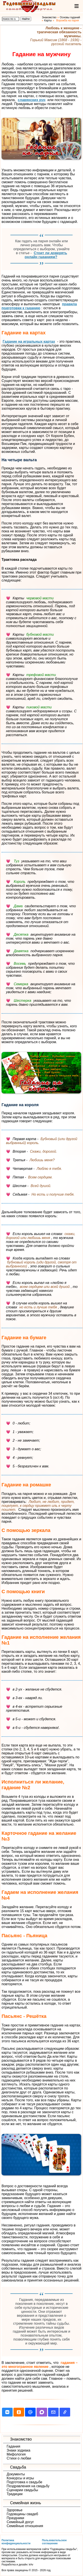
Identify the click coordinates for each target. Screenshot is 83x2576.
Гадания (13, 2446)
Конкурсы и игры (20, 2478)
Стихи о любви (19, 2458)
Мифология (16, 2454)
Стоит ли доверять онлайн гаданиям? (46, 255)
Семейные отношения (25, 2526)
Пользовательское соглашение (54, 2542)
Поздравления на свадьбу (28, 2486)
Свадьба (18, 2467)
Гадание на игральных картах (29, 341)
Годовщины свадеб (22, 2514)
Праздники (15, 2518)
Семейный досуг (20, 2522)
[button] (7, 2412)
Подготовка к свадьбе (24, 2482)
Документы (16, 2474)
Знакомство (21, 2439)
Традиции (15, 2494)
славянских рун (31, 100)
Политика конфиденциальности (16, 2542)
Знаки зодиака (18, 2450)
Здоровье (14, 2510)
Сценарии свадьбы (22, 2490)
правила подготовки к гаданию (39, 306)
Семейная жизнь (25, 2503)
